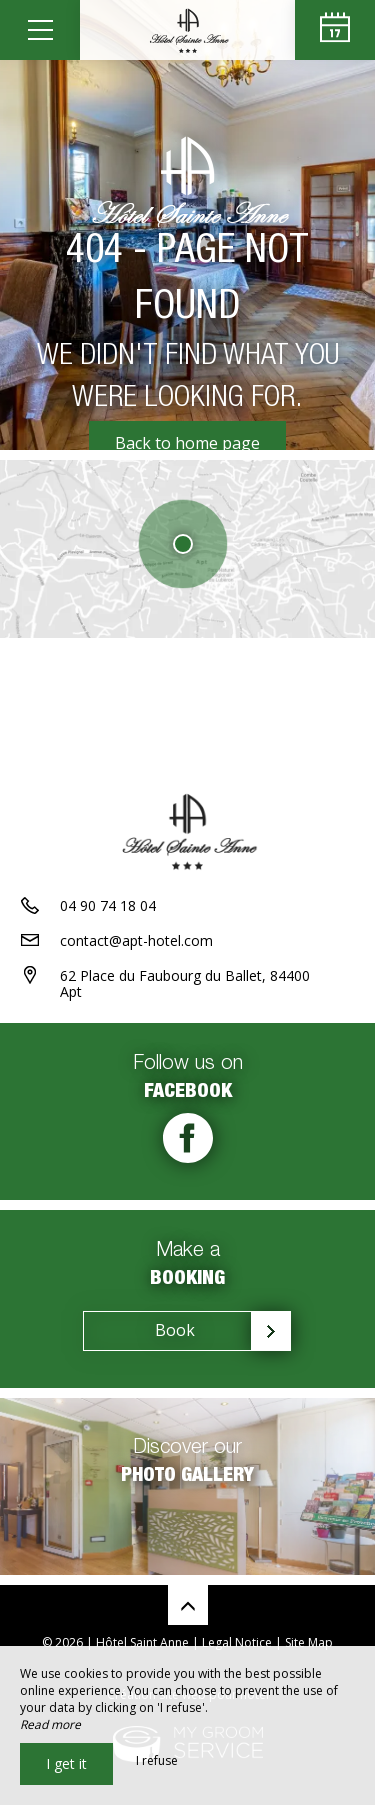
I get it (66, 1763)
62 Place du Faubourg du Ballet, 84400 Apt (185, 984)
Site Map (309, 1642)
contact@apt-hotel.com (136, 940)
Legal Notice (237, 1642)
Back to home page (187, 443)
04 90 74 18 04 (108, 905)
